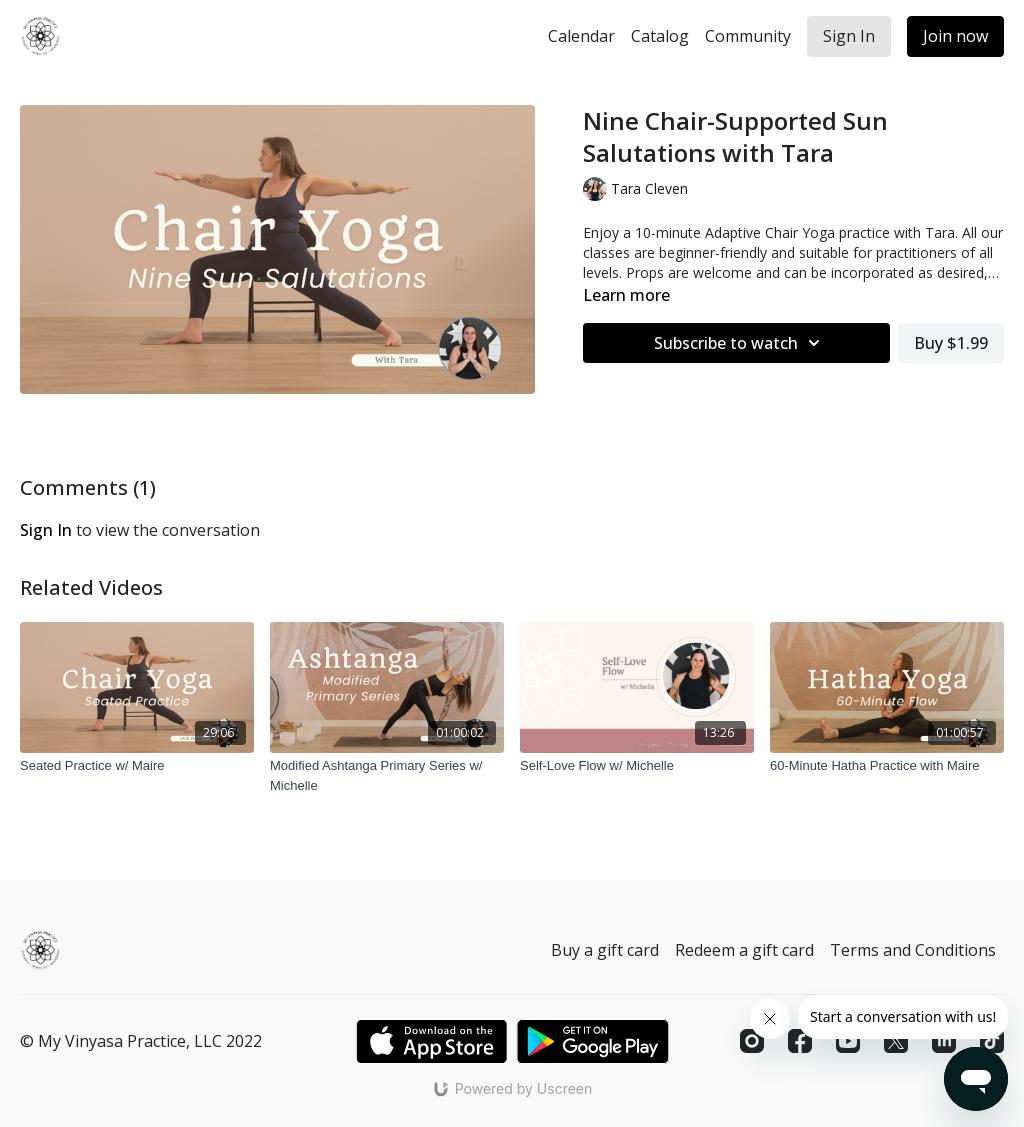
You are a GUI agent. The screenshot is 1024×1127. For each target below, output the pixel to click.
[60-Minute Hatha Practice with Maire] (887, 766)
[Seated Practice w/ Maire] (137, 766)
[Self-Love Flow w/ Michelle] (637, 766)
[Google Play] (593, 1041)
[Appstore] (431, 1041)
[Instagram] (752, 1041)
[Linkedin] (944, 1041)
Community (748, 36)
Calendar (581, 36)
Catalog (660, 36)
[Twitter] (896, 1041)
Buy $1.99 (951, 343)
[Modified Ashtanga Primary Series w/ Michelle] (387, 775)
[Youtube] (848, 1041)
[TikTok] (992, 1041)
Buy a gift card (605, 950)
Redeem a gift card (744, 950)
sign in (46, 530)
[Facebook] (800, 1041)
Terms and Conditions (913, 950)
